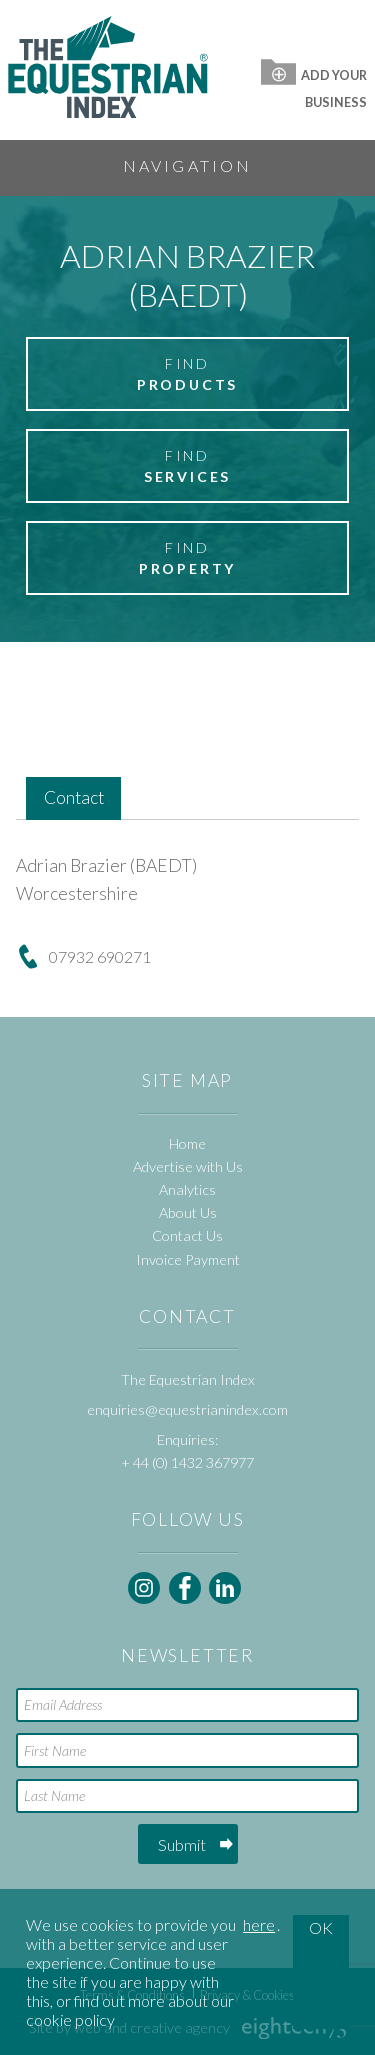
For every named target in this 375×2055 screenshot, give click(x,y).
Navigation (188, 165)
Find (187, 375)
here (259, 1924)
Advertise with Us (188, 1166)
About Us (188, 1212)
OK (321, 1927)
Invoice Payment (188, 1259)
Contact (74, 797)
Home (187, 1143)
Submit (182, 1844)
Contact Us (187, 1235)
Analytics (187, 1189)
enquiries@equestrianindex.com (187, 1409)
